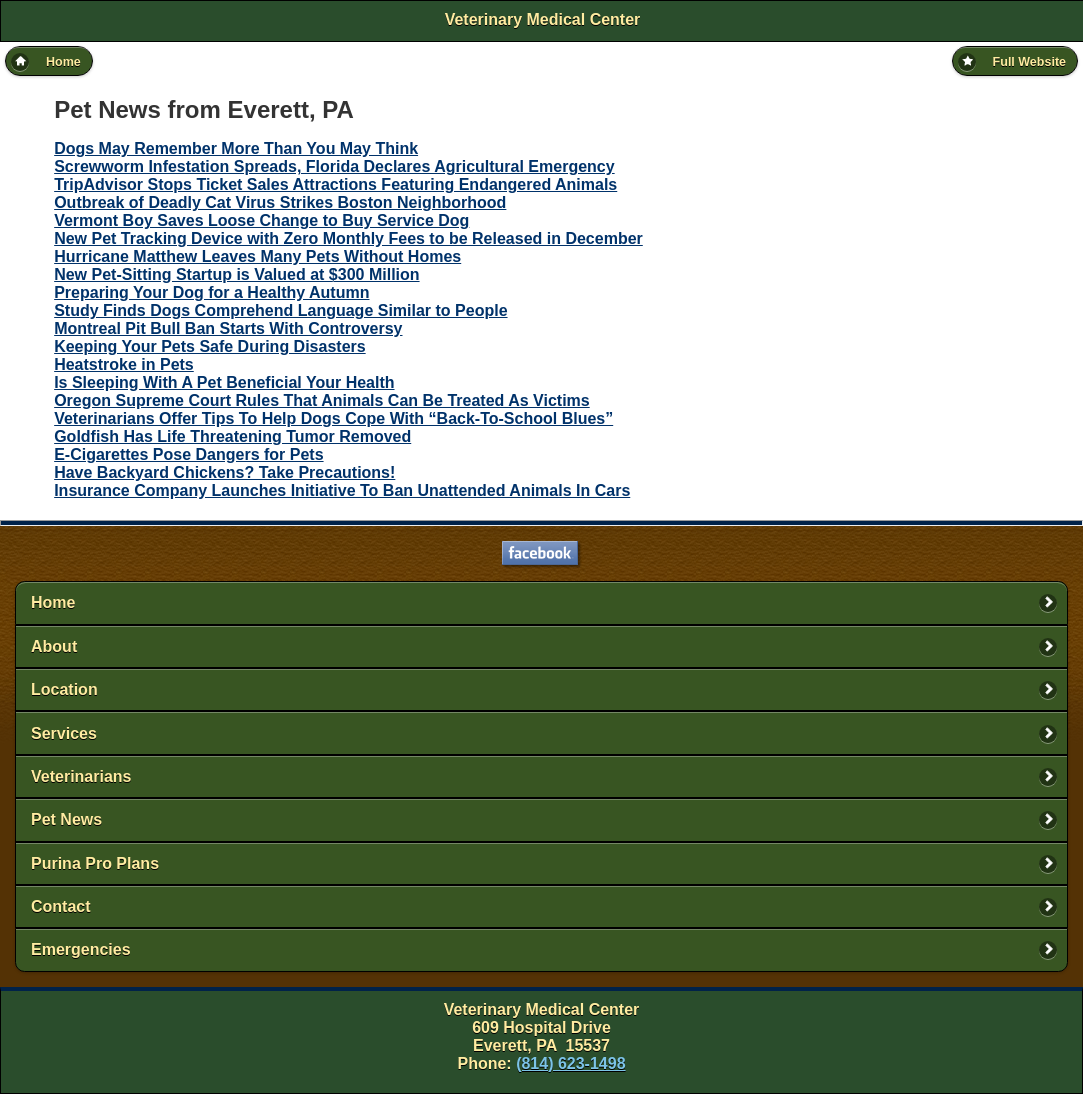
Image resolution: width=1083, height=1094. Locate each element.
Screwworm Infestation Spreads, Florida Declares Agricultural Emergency (334, 166)
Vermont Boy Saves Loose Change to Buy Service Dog (261, 220)
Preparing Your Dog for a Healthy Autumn (211, 292)
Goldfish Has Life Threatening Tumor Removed (232, 436)
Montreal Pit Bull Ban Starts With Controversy (228, 328)
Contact (61, 906)
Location (64, 689)
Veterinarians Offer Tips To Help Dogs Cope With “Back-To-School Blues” (333, 418)
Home (53, 602)
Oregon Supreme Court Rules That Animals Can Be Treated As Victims (322, 400)
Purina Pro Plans (95, 863)
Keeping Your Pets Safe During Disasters (210, 346)
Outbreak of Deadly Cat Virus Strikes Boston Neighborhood (280, 202)
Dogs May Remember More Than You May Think (236, 148)
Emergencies (81, 949)
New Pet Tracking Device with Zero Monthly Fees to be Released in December (348, 238)
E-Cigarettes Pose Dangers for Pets (188, 454)
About (54, 646)
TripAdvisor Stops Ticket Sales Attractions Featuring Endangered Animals (335, 184)
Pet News (66, 819)
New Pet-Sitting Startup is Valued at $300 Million (236, 274)
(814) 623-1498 (570, 1063)
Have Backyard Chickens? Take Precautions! (224, 472)
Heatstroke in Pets (124, 364)
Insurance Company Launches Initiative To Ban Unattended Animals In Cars (342, 490)
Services (64, 733)
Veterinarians (81, 776)
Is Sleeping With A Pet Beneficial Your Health (224, 382)
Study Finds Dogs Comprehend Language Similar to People (280, 310)
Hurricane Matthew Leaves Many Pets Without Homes (257, 256)
